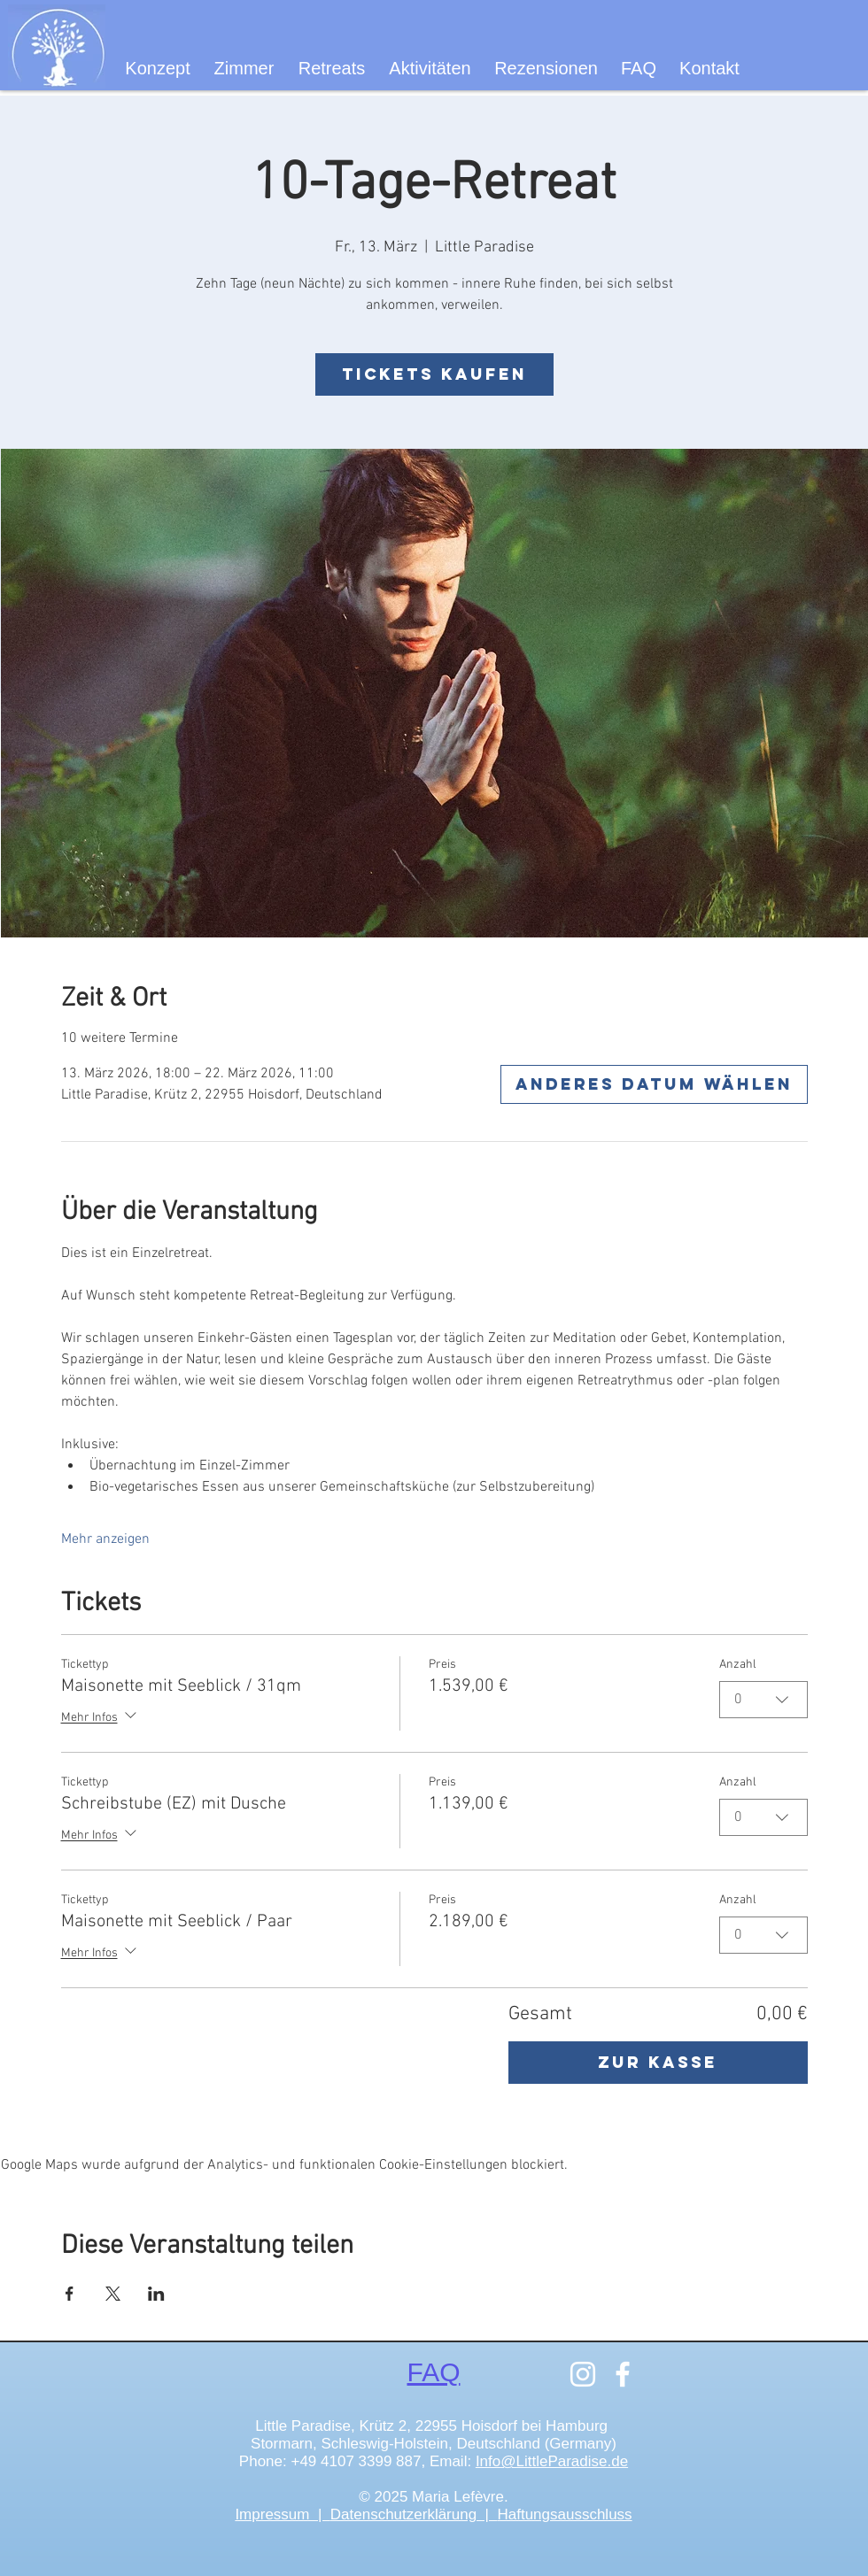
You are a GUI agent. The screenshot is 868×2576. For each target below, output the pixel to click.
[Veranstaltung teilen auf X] (113, 2294)
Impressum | (282, 2514)
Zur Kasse (657, 2062)
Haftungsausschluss (564, 2514)
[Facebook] (622, 2374)
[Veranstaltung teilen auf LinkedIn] (156, 2294)
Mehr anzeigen (105, 1539)
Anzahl (737, 1664)
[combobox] (763, 1699)
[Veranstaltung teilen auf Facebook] (69, 2294)
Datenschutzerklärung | (414, 2514)
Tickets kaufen (434, 374)
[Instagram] (583, 2374)
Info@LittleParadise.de (552, 2461)
